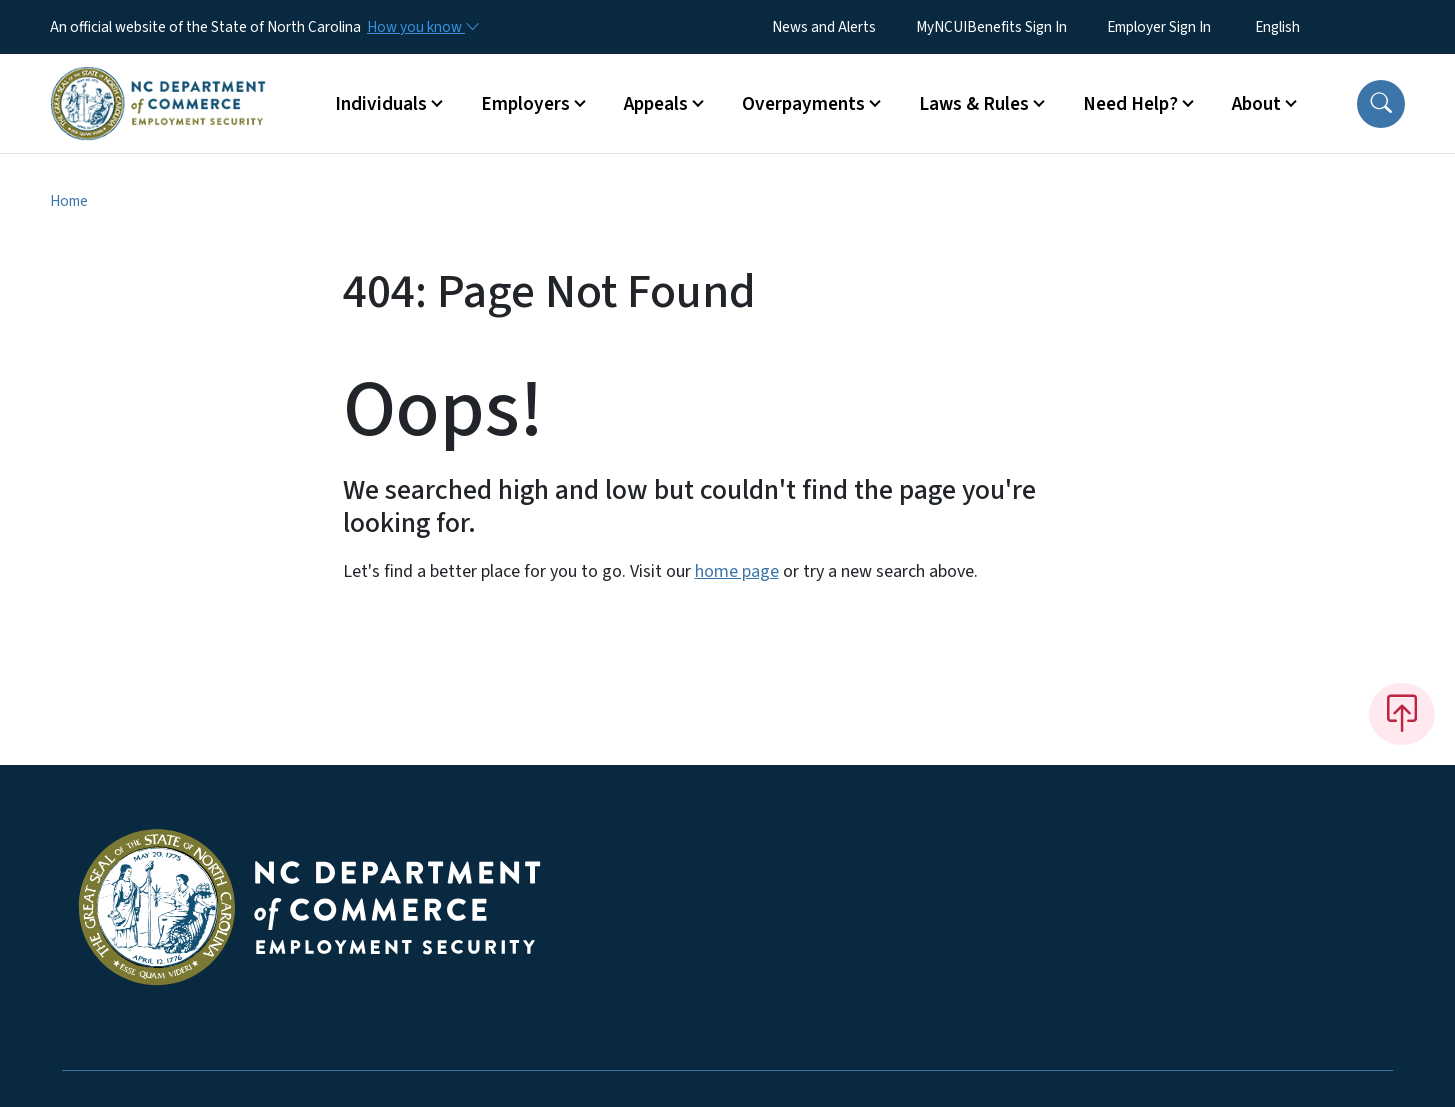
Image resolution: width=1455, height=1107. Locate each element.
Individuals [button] (381, 104)
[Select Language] (1308, 27)
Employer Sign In (1159, 27)
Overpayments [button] (803, 104)
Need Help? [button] (1130, 104)
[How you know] (422, 27)
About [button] (1256, 104)
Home (69, 201)
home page (737, 571)
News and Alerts (824, 27)
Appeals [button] (656, 104)
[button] (1381, 104)
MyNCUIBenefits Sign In (991, 27)
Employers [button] (525, 104)
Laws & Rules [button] (974, 104)
